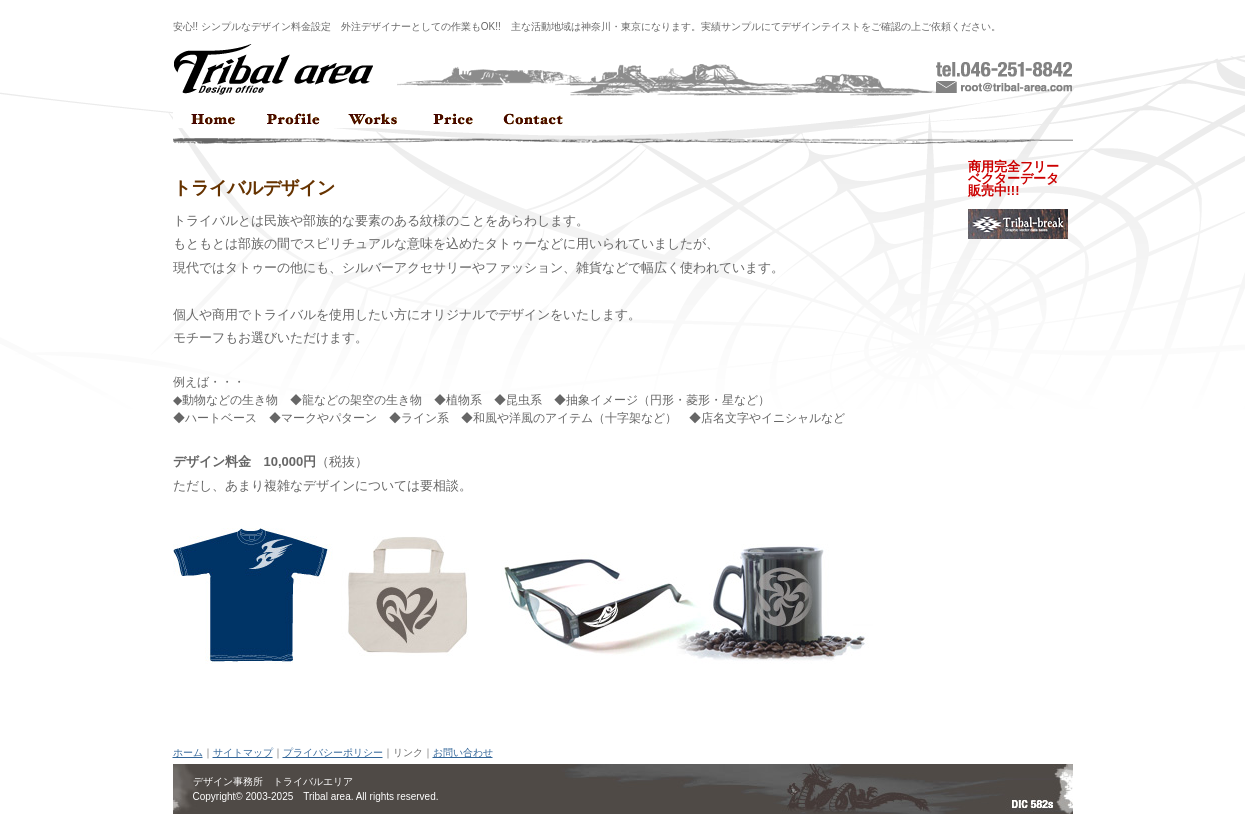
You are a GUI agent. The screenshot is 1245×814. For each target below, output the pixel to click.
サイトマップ (243, 752)
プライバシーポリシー (333, 752)
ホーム (188, 752)
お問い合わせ (463, 752)
